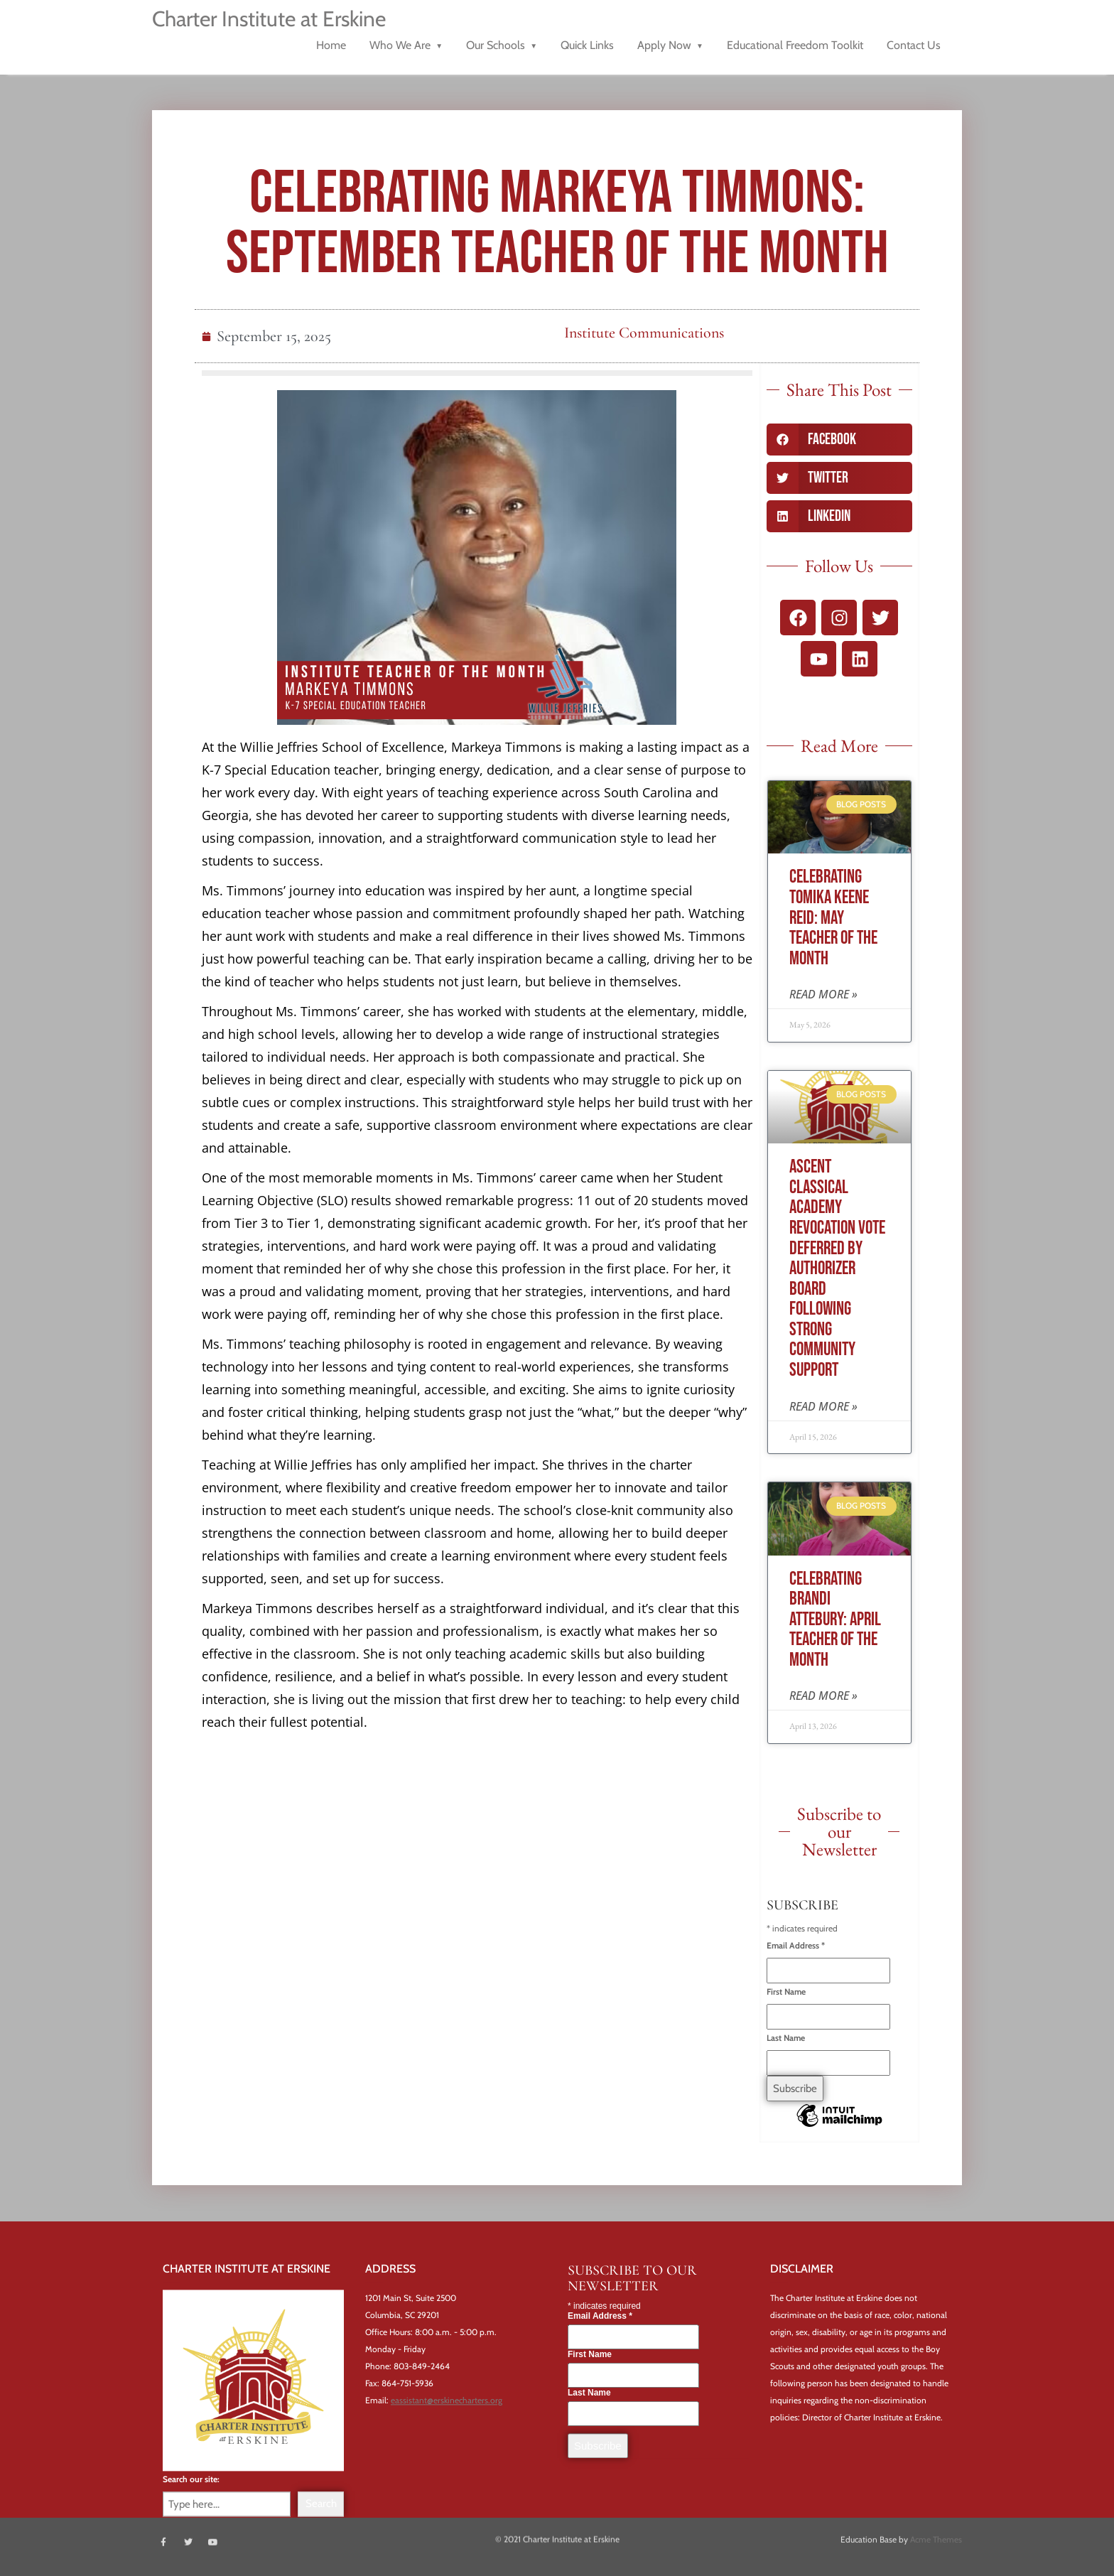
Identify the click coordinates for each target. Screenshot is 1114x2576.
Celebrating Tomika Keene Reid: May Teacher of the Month (833, 917)
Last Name (786, 2037)
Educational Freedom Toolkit (795, 45)
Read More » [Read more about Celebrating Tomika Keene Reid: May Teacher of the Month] (823, 994)
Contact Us (914, 45)
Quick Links (587, 45)
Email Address (796, 1945)
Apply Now (664, 45)
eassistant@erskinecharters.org (446, 2418)
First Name (786, 1991)
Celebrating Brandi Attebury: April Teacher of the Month (835, 1619)
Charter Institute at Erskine (269, 19)
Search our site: (191, 2497)
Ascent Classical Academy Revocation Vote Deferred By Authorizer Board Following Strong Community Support (837, 1268)
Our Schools (495, 45)
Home (331, 45)
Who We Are (400, 45)
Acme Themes (936, 2537)
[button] (839, 440)
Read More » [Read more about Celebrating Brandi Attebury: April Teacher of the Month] (823, 1695)
